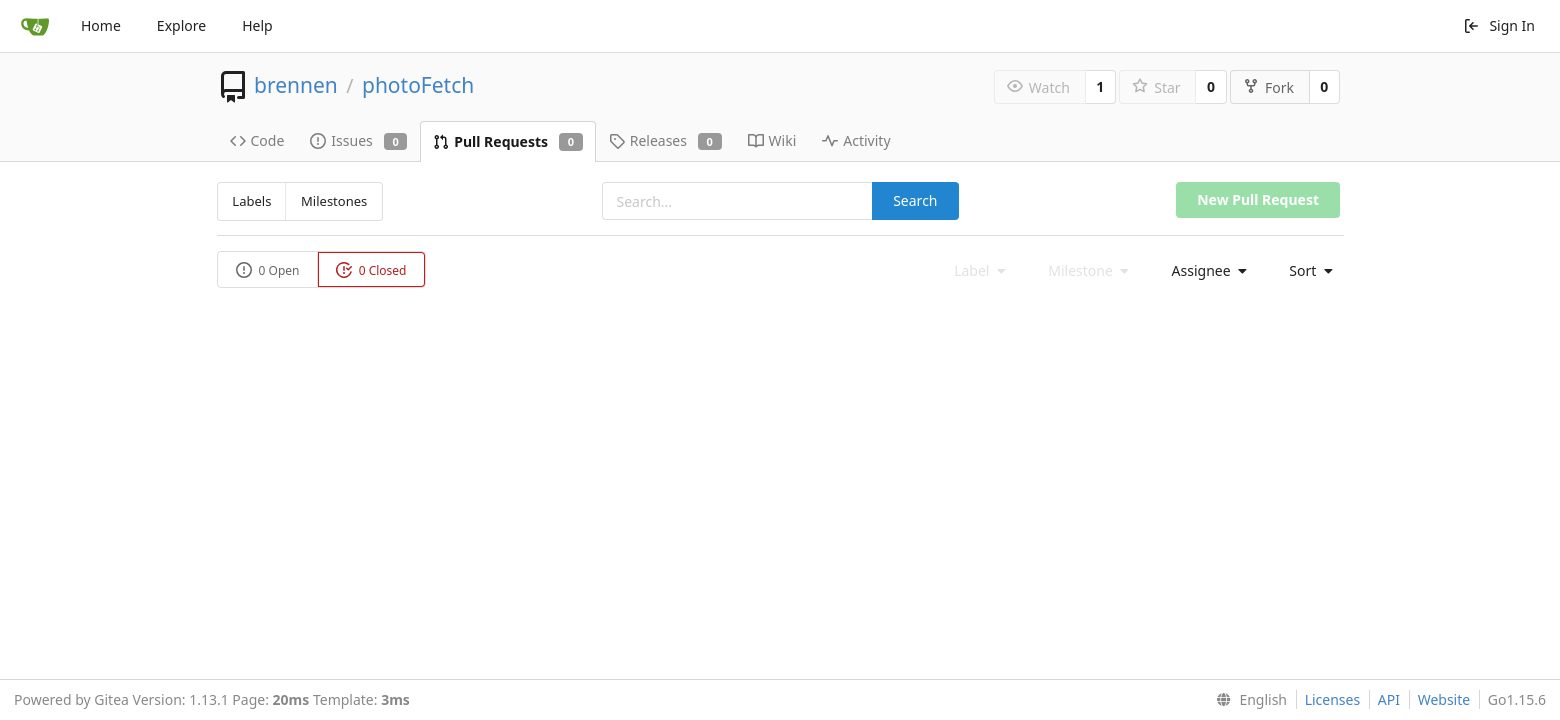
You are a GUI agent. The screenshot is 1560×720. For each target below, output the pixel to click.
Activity (856, 140)
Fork (1268, 87)
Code (257, 140)
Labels (251, 201)
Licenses (1333, 699)
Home (101, 25)
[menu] (1204, 271)
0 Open (268, 270)
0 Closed (371, 270)
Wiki (772, 140)
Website (1444, 699)
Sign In (1499, 25)
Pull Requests (507, 141)
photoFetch (418, 85)
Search (915, 200)
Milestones (334, 201)
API (1389, 699)
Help (257, 25)
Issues (358, 140)
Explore (181, 25)
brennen (296, 85)
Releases (665, 140)
